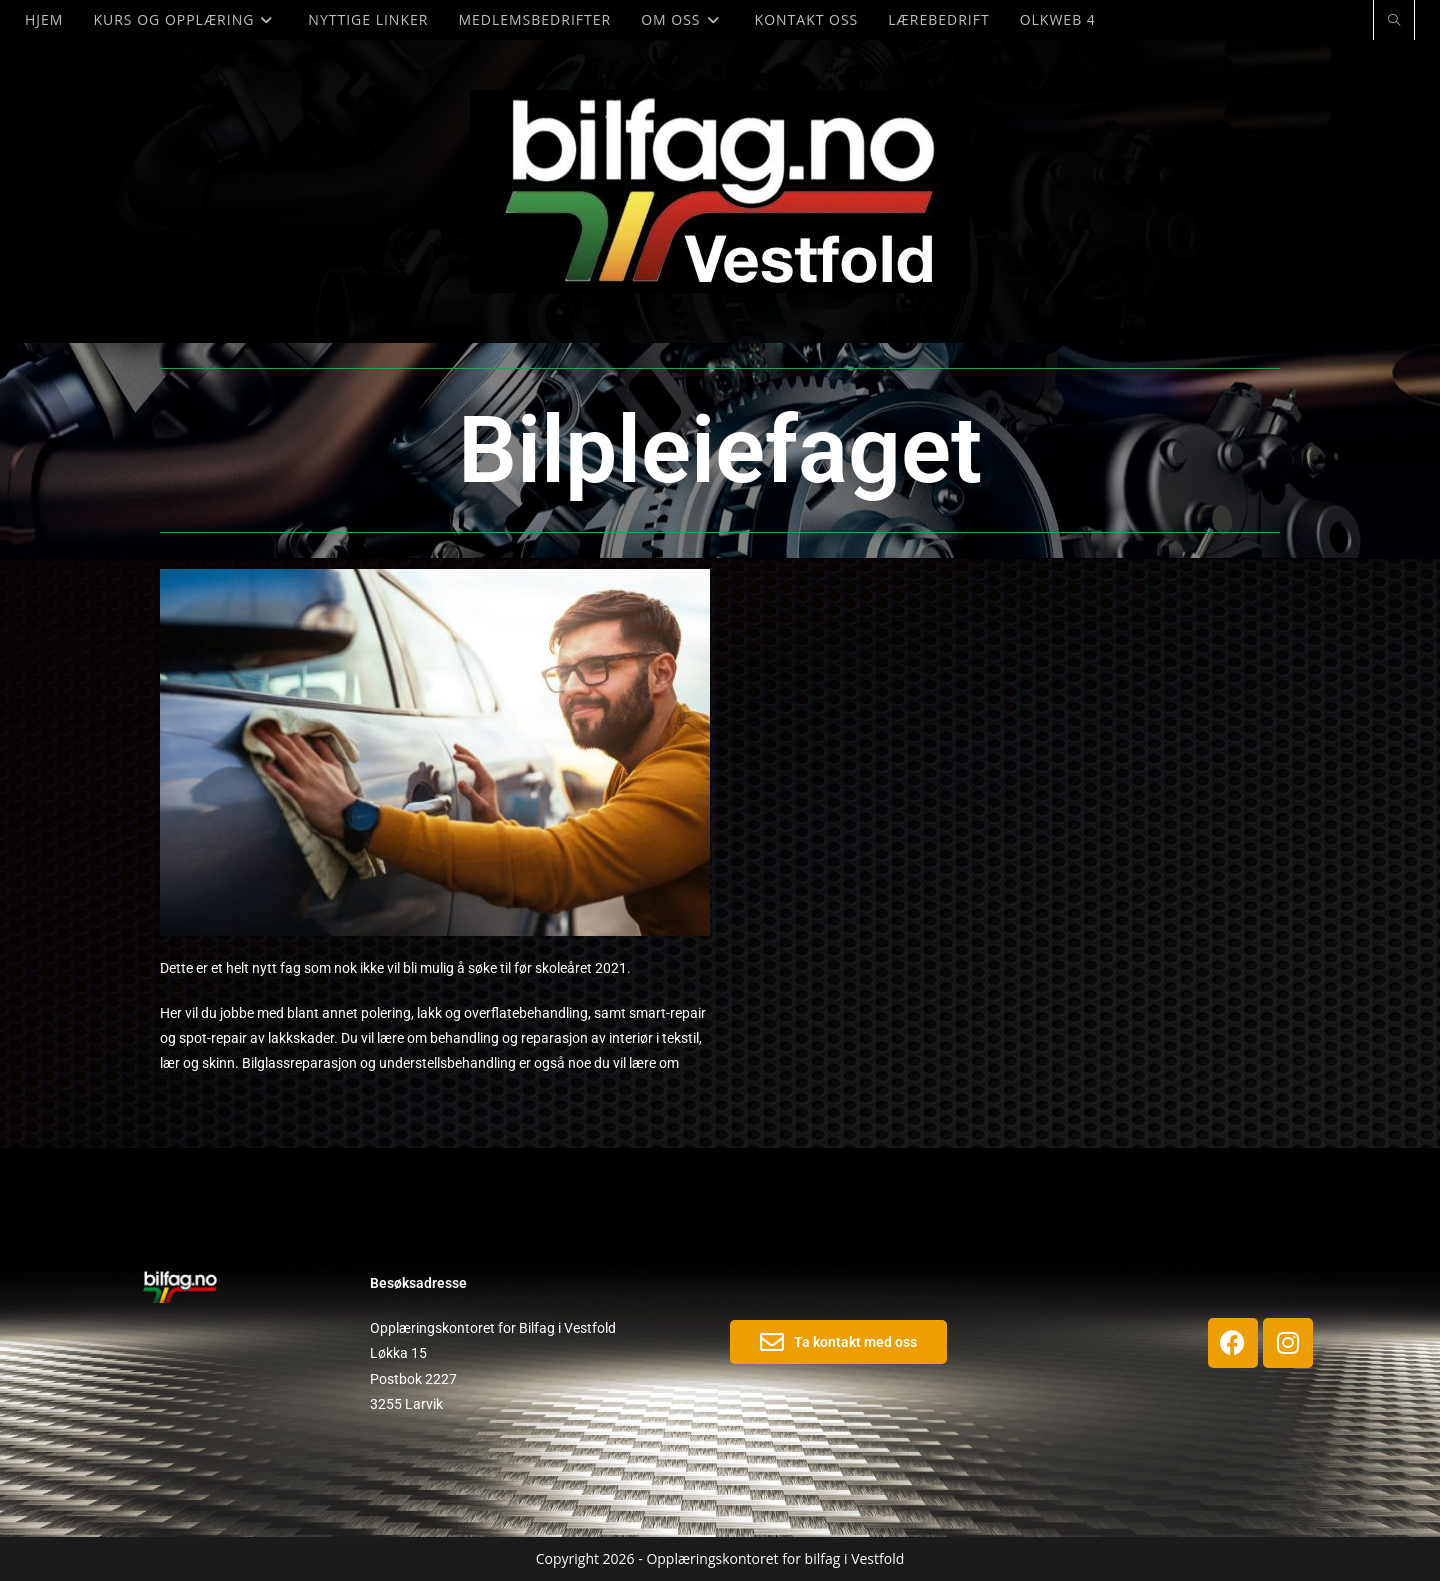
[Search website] (1394, 21)
